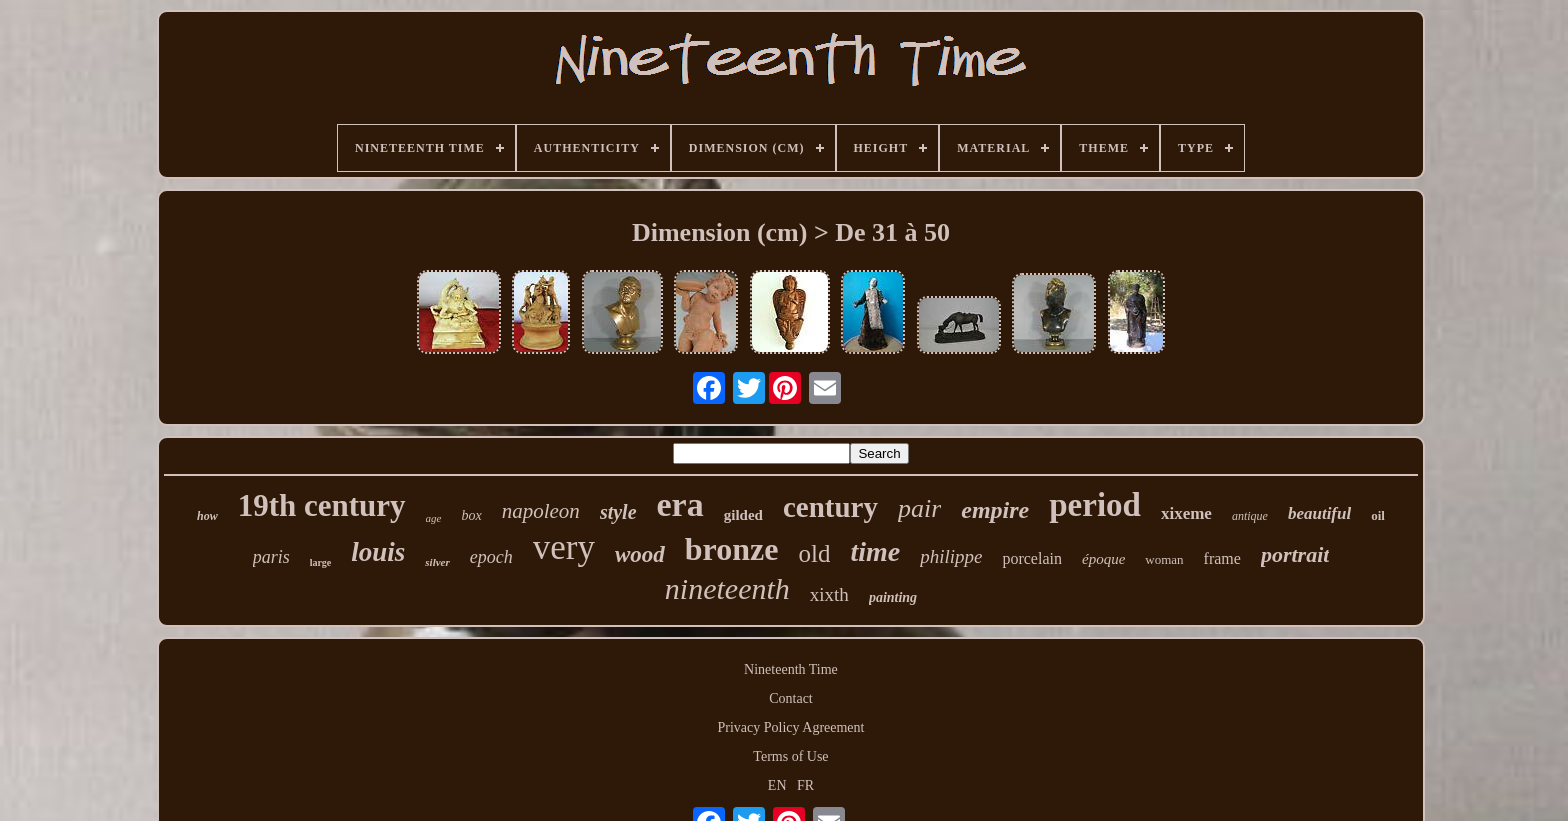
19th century (322, 505)
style (618, 512)
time (875, 551)
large (321, 562)
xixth (829, 594)
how (207, 516)
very (564, 547)
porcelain (1032, 558)
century (830, 507)
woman (1164, 559)
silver (437, 562)
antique (1250, 516)
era (680, 504)
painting (893, 597)
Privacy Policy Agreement (791, 727)
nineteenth (727, 588)
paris (271, 557)
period (1095, 505)
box (472, 515)
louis (378, 552)
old (814, 553)
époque (1103, 559)
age (434, 518)
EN (777, 785)
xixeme (1186, 513)
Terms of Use (790, 756)
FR (805, 785)
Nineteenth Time (791, 669)
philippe (951, 556)
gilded (743, 515)
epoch (491, 557)
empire (995, 510)
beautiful (1319, 513)
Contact (791, 698)
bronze (732, 549)
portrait (1295, 554)
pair (919, 508)
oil (1378, 515)
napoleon (541, 511)
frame (1222, 558)
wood (640, 554)
